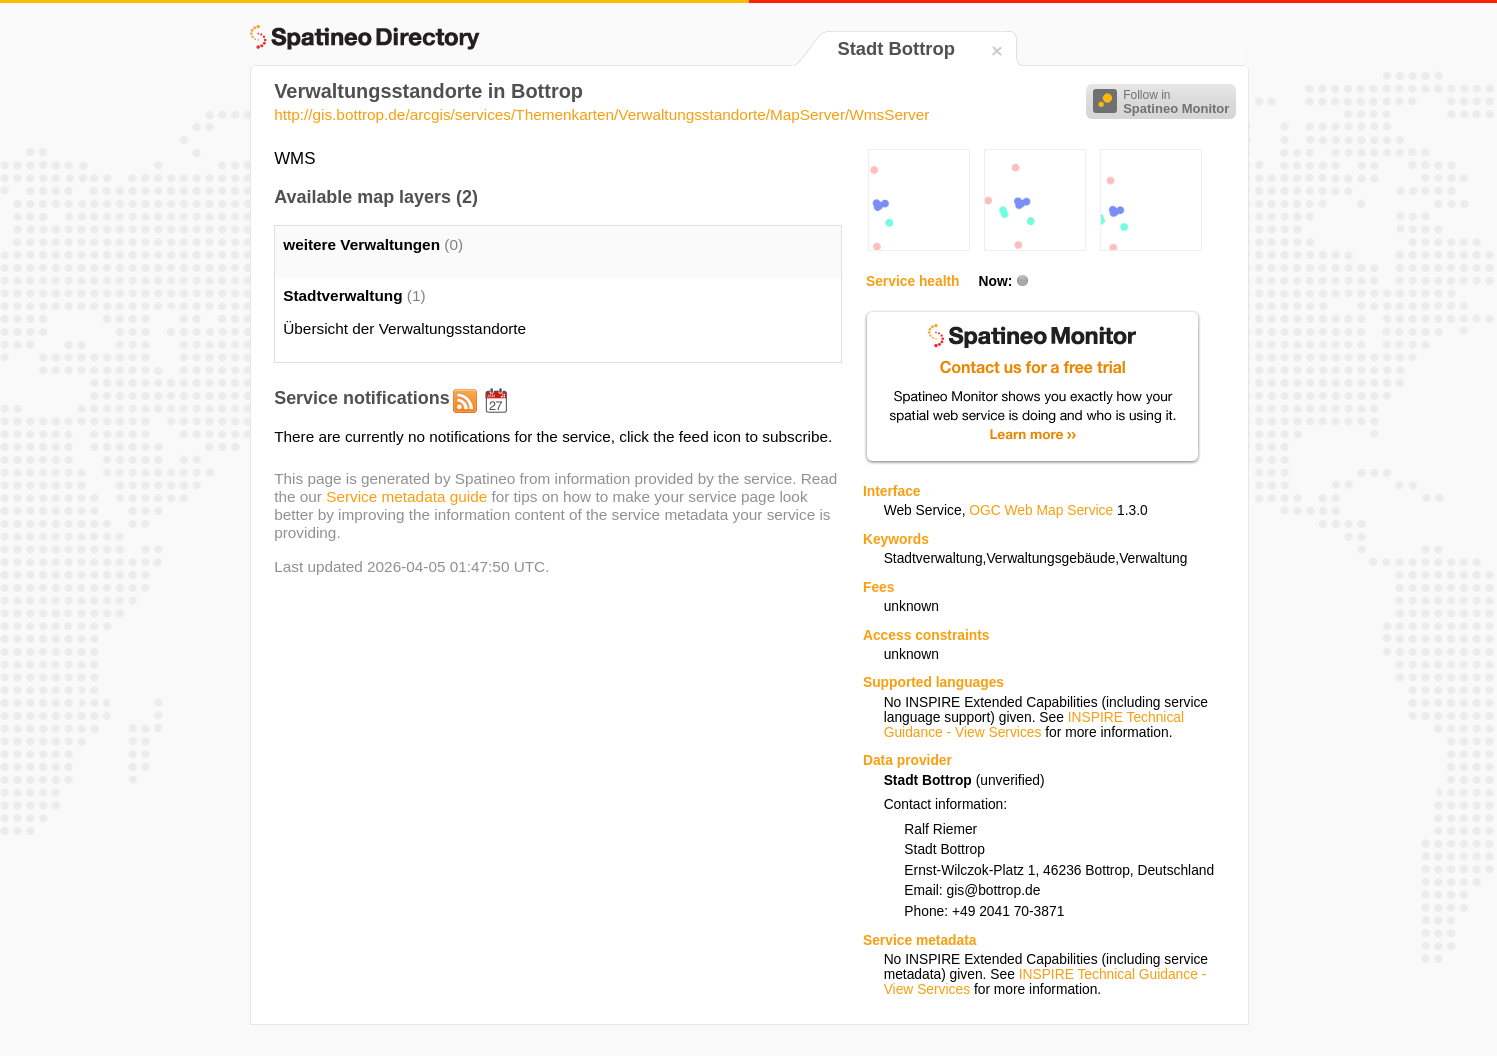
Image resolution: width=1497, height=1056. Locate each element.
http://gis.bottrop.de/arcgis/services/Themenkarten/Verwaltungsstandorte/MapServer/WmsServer (601, 114)
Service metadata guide (406, 496)
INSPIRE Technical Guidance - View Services (1034, 725)
